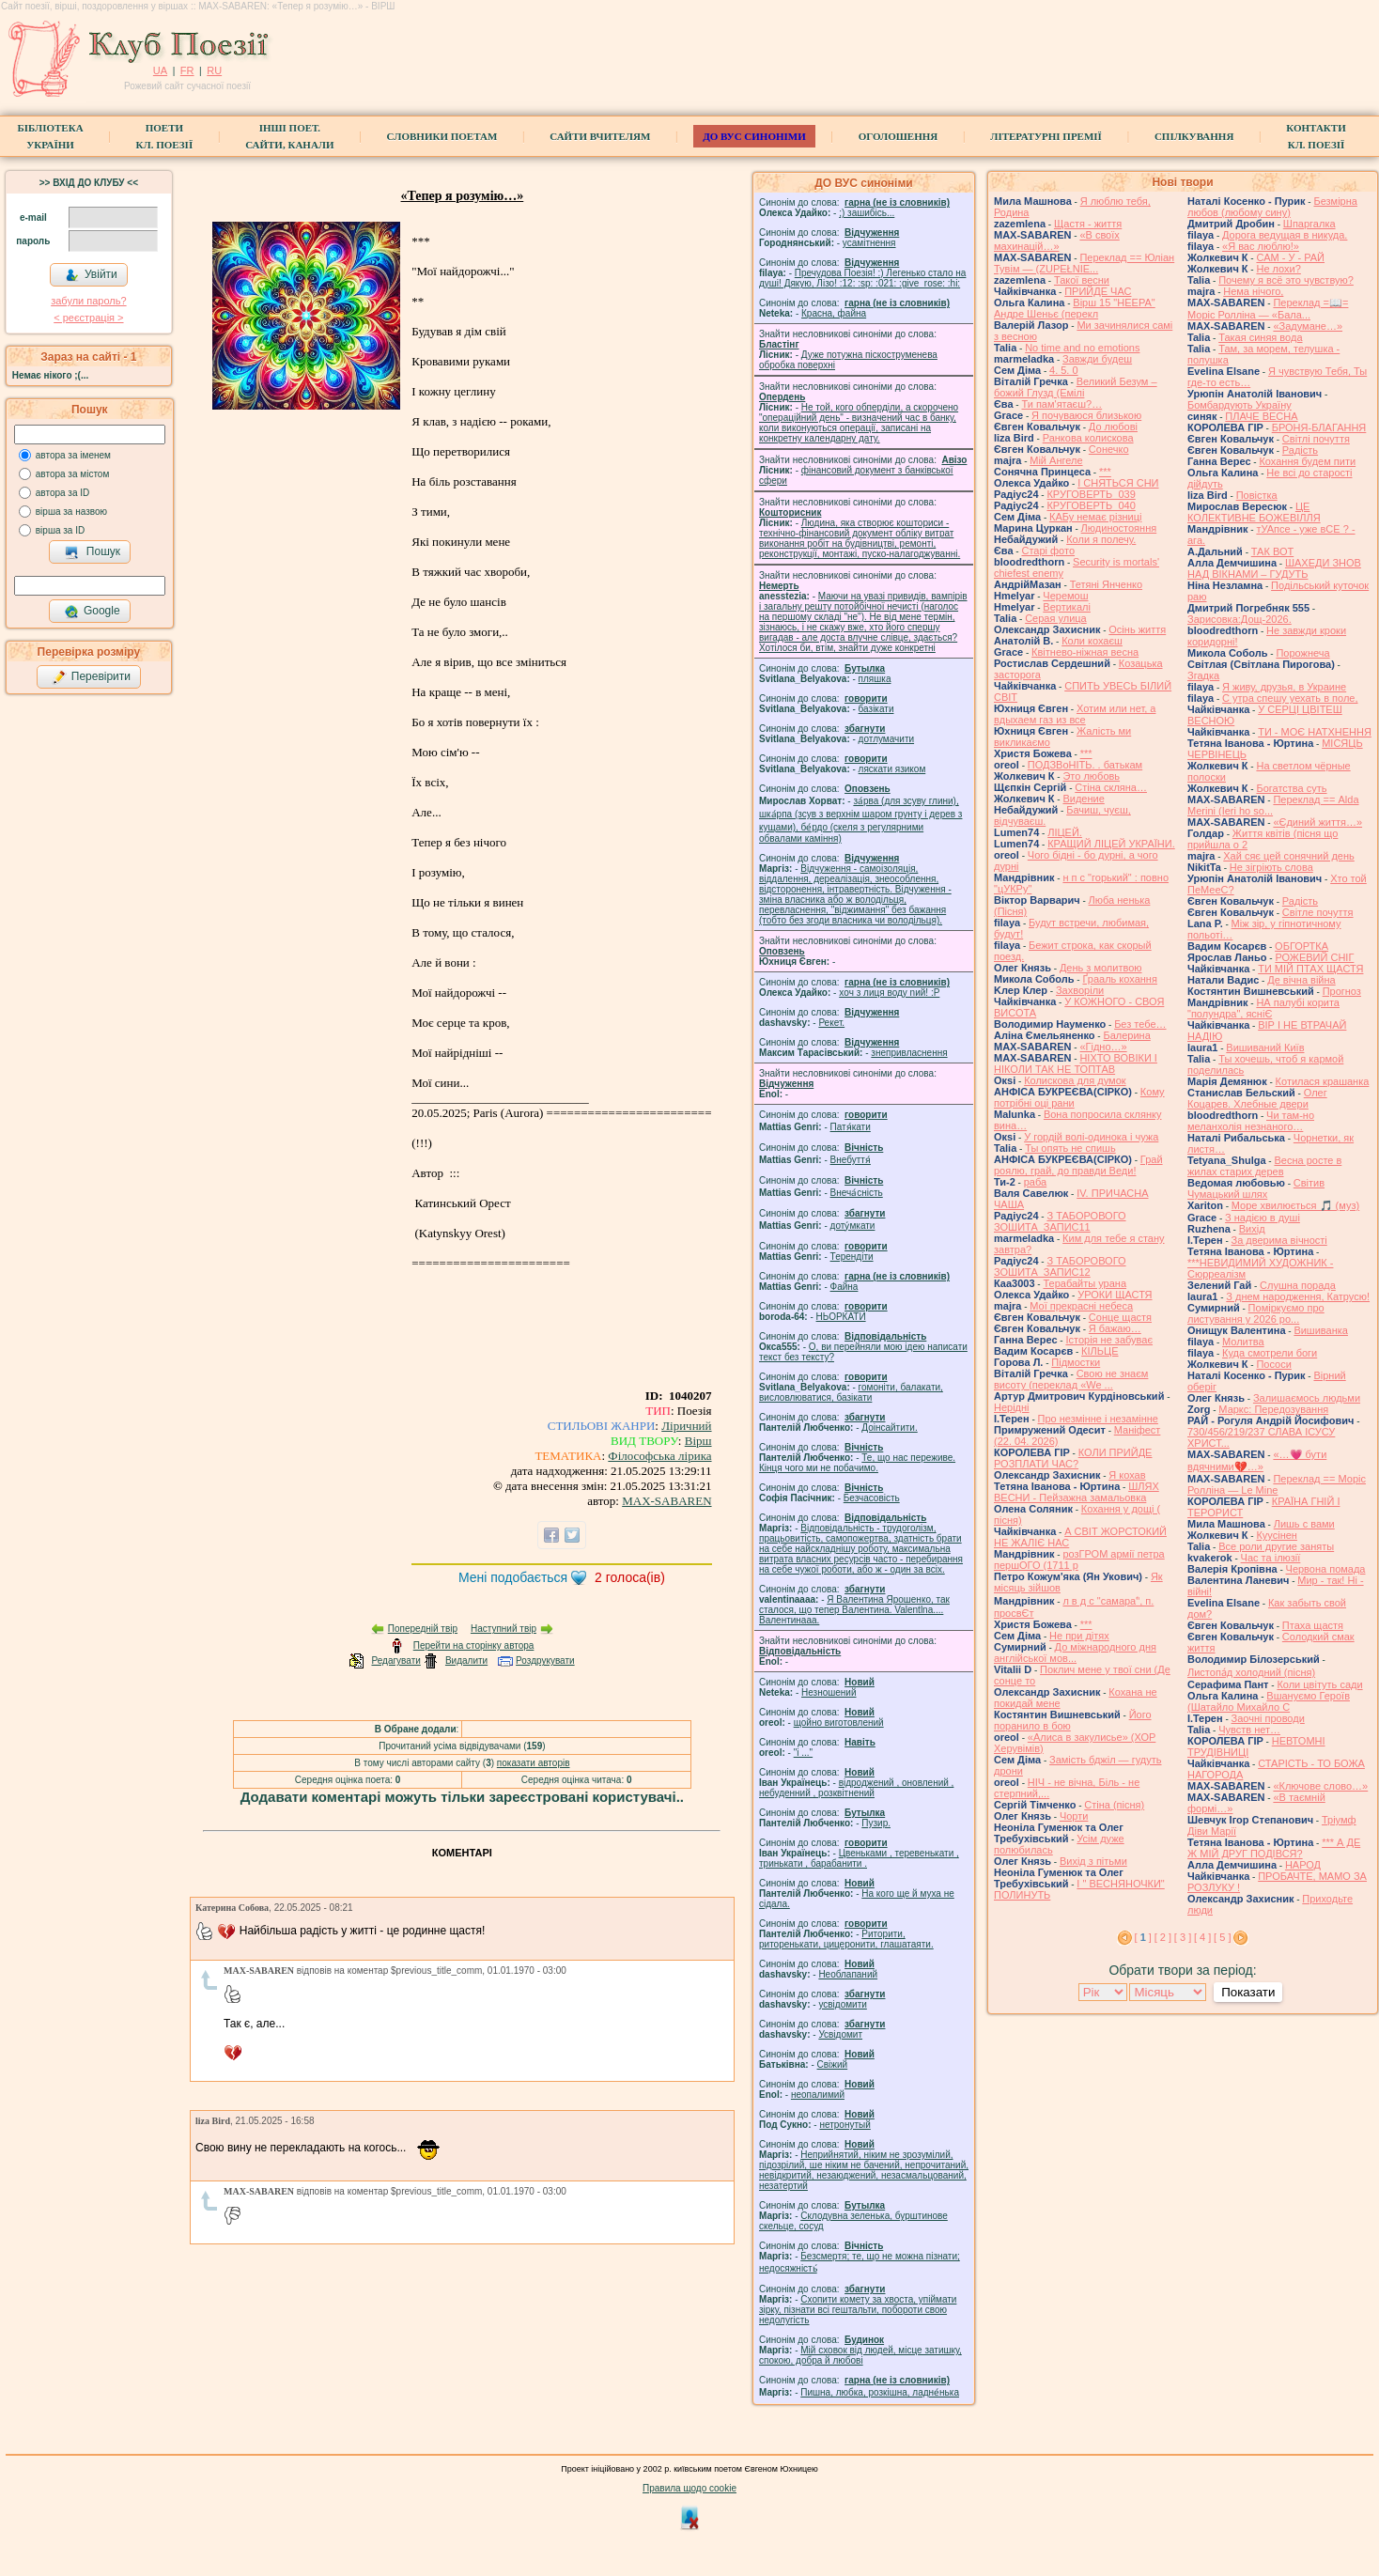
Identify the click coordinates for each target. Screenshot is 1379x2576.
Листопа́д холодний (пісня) (1251, 1672)
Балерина (1126, 1035)
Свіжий (832, 2064)
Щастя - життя (1088, 223)
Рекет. (831, 1022)
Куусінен (1276, 1535)
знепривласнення (909, 1052)
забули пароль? (88, 300)
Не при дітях (1079, 1635)
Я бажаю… (1115, 1328)
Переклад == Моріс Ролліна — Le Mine (1276, 1484)
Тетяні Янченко (1106, 584)
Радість (1300, 450)
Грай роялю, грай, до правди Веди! (1078, 1165)
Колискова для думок (1074, 1080)
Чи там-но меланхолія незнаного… (1250, 1121)
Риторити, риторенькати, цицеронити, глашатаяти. (846, 1939)
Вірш (698, 1441)
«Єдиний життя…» (1317, 822)
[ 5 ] (1222, 1937)
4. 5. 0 (1063, 370)
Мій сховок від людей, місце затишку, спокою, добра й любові (860, 2355)
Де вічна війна (1301, 979)
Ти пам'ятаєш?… (1061, 404)
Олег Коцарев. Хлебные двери (1257, 1098)
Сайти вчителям (600, 136)
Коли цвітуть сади (1319, 1684)
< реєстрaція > (88, 317)
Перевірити (91, 677)
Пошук (92, 552)
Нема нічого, (1253, 291)
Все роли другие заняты (1276, 1546)
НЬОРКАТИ (841, 1316)
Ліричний (686, 1426)
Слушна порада (1298, 1285)
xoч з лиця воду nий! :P (889, 992)
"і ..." (803, 1752)
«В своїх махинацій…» (1057, 240)
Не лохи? (1278, 268)
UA (160, 70)
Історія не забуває (1109, 1339)
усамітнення (869, 243)
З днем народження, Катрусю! (1298, 1296)
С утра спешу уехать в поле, (1289, 698)
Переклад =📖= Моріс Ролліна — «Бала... (1267, 308)
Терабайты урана (1084, 1283)
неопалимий (817, 2094)
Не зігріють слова (1271, 867)
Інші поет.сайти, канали (289, 136)
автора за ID (63, 493)
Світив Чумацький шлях (1256, 1188)
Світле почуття (1318, 912)
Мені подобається (512, 1577)
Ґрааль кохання (1119, 979)
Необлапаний (847, 1974)
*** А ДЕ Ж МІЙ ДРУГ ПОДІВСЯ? (1273, 1848)
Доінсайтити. (889, 1427)
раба (1035, 1181)
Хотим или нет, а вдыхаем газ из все (1074, 714)
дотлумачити (886, 739)
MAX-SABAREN (666, 1501)
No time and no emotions (1082, 347)
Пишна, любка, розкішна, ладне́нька (879, 2392)
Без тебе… (1140, 1024)
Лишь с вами (1304, 1523)
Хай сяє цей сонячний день (1289, 855)
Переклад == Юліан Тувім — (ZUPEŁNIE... (1084, 263)
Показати (1248, 1992)
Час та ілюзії (1271, 1557)
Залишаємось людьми (1306, 1398)
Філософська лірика (659, 1456)
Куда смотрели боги (1269, 1352)
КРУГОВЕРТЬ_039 (1090, 494)
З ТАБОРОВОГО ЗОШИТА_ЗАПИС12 (1060, 1266)
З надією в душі (1262, 1217)
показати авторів (533, 1763)
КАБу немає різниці (1095, 516)
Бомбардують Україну (1239, 405)
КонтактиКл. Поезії (1315, 136)
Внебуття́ (850, 1160)
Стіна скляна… (1111, 787)
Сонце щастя (1120, 1317)
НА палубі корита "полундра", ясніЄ (1263, 1008)
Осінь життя (1137, 629)
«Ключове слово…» (1320, 1786)
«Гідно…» (1102, 1046)
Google (92, 611)
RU (214, 70)
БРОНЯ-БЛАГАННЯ (1319, 427)
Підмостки (1075, 1362)
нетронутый (844, 2124)
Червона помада (1326, 1569)
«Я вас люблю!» (1260, 246)
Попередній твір (422, 1628)
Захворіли (1080, 990)
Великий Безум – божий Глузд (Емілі (1075, 387)
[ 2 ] (1162, 1937)
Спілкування (1193, 136)
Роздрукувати (545, 1660)
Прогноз (1342, 991)
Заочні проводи (1268, 1718)
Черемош (1065, 595)
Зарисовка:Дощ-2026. (1239, 619)
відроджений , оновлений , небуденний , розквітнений (856, 1787)
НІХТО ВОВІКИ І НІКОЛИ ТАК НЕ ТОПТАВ (1075, 1063)
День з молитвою (1101, 967)
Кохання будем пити (1307, 461)
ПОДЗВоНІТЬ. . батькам (1085, 764)
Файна (844, 1286)
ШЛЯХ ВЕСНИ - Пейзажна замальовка (1076, 1492)
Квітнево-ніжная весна (1085, 652)
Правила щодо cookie (689, 2488)
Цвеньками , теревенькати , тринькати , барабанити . (859, 1858)
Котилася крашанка (1323, 1081)
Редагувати (395, 1660)
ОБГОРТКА (1301, 946)
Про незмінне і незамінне (1098, 1418)
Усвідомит (840, 2034)
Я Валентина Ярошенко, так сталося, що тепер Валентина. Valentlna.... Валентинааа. (854, 1609)
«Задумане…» (1307, 326)
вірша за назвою (71, 511)
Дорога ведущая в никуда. (1284, 235)
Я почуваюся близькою (1086, 415)
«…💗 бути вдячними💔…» (1256, 1460)
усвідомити (842, 2004)
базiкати (876, 709)
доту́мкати (852, 1225)
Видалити (466, 1660)
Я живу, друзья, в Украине (1284, 686)
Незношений (829, 1692)
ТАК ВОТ (1272, 551)
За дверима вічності (1279, 1240)
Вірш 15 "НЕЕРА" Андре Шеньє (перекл (1074, 308)
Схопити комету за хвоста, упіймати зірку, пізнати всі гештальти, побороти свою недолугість (857, 2309)
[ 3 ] (1182, 1937)
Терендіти (852, 1256)
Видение (1083, 798)
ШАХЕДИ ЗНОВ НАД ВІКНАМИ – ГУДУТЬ (1274, 568)
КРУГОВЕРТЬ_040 (1090, 505)
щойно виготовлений (839, 1722)
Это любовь (1091, 776)
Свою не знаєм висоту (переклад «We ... (1071, 1379)
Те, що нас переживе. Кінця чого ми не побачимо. (857, 1462)
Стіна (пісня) (1114, 1804)
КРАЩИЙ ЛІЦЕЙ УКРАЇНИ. (1111, 843)
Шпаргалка (1309, 223)
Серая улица (1056, 618)
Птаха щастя (1312, 1625)
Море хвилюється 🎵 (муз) (1295, 1205)
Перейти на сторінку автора (474, 1645)
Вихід (1252, 1228)
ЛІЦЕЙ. (1064, 832)
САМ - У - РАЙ (1290, 257)
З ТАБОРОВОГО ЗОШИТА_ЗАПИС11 (1060, 1221)
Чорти (1074, 1816)
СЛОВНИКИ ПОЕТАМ (442, 136)
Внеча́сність (856, 1192)
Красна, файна (833, 313)
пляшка (875, 679)
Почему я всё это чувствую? (1286, 280)
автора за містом (73, 474)
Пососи (1273, 1364)
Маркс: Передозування (1273, 1409)
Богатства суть (1291, 788)
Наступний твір (503, 1628)
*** (1105, 471)
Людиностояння (1119, 528)
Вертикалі (1067, 607)
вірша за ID (60, 530)
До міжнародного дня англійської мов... (1075, 1652)
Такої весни (1081, 280)
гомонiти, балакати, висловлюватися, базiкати (851, 1392)
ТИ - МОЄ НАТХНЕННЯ (1314, 731)
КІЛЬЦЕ (1099, 1351)
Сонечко (1109, 449)
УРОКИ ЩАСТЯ (1114, 1294)
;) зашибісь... (866, 213)
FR (187, 70)
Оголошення (898, 136)
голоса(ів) (630, 1577)
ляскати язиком (892, 769)
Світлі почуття (1316, 438)
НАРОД (1303, 1864)
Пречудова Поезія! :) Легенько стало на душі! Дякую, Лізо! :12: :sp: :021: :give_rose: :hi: (862, 278)
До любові (1113, 426)
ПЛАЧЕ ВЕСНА (1261, 416)
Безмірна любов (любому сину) (1272, 206)
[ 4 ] (1202, 1937)
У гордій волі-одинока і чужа (1091, 1136)
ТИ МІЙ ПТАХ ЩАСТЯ (1310, 968)
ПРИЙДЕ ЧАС (1097, 291)
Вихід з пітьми (1093, 1861)
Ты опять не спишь (1070, 1148)
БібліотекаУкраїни (50, 136)
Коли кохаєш (1092, 640)
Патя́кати (850, 1127)
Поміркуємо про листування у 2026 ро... (1256, 1313)
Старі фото (1048, 550)
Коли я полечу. (1101, 539)
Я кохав (1126, 1475)
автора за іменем (73, 455)
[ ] (1143, 1937)
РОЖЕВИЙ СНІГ (1314, 957)
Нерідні (1012, 1407)
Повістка (1257, 495)
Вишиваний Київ (1265, 1047)
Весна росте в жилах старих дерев (1264, 1166)
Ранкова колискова (1088, 437)
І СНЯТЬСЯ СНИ (1117, 483)
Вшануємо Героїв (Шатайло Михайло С (1268, 1701)
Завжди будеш (1097, 359)
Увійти (91, 275)
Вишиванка (1321, 1330)
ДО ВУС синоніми (754, 136)
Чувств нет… (1249, 1729)
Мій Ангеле (1056, 460)
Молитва (1243, 1341)
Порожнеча (1302, 653)
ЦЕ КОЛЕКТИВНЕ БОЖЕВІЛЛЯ (1254, 512)
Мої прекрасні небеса (1081, 1305)
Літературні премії (1046, 136)
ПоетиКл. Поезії (165, 136)
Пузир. (876, 1823)
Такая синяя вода (1260, 337)
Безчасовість (872, 1498)
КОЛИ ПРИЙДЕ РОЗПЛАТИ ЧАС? (1073, 1458)
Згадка (1203, 675)
